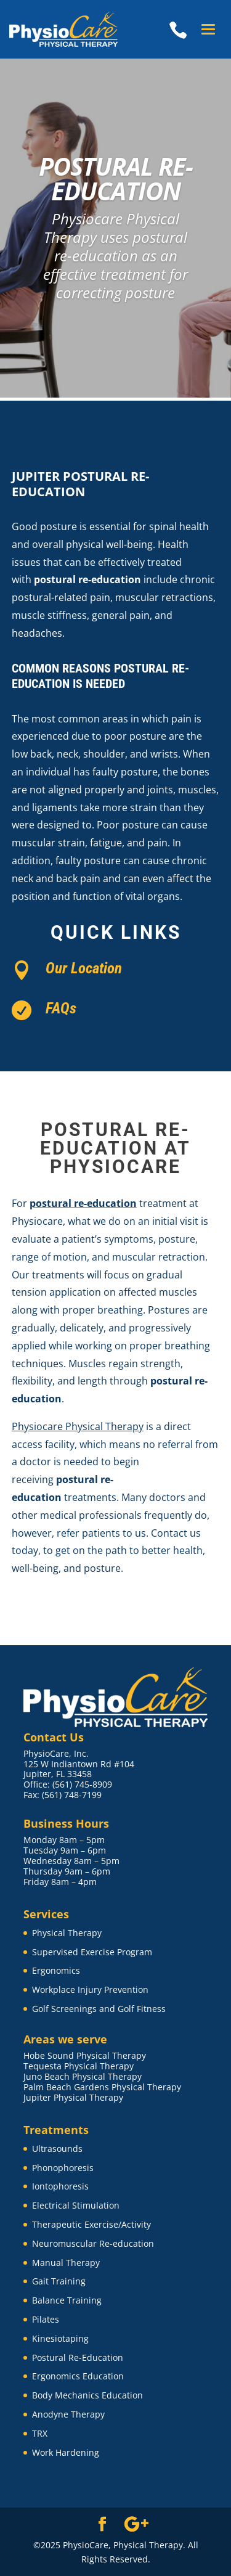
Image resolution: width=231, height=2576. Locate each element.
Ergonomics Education (78, 2376)
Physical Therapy (67, 1933)
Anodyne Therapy (68, 2414)
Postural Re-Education (77, 2357)
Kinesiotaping (60, 2338)
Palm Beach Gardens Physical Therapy (102, 2087)
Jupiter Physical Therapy (73, 2097)
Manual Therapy (66, 2262)
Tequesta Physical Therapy (78, 2066)
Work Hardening (65, 2452)
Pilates (45, 2319)
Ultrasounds (57, 2148)
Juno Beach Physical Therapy (82, 2076)
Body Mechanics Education (87, 2395)
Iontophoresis (60, 2186)
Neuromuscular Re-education (93, 2243)
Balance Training (67, 2300)
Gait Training (59, 2281)
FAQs (61, 1008)
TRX (39, 2433)
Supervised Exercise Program (92, 1952)
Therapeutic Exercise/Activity (91, 2224)
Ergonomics (56, 1970)
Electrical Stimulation (76, 2205)
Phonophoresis (63, 2167)
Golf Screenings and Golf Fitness (99, 2008)
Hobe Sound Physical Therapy (84, 2055)
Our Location (84, 968)
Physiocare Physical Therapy (78, 1426)
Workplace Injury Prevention (90, 1989)
